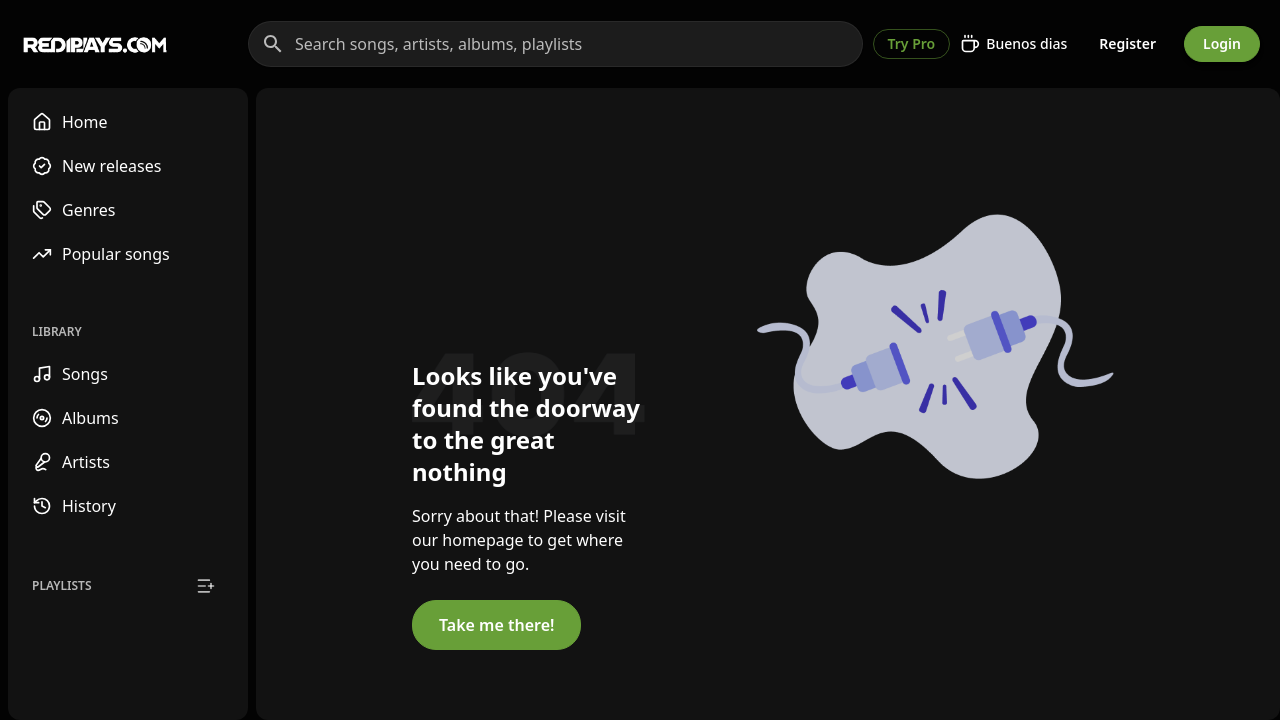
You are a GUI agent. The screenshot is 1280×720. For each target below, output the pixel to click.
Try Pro (912, 43)
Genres (74, 210)
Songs (70, 374)
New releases (96, 166)
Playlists (62, 586)
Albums (75, 418)
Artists (71, 462)
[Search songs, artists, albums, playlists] (555, 44)
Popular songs (101, 254)
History (74, 506)
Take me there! (496, 625)
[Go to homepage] (95, 44)
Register (1127, 43)
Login (1222, 43)
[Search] (273, 44)
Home (70, 122)
